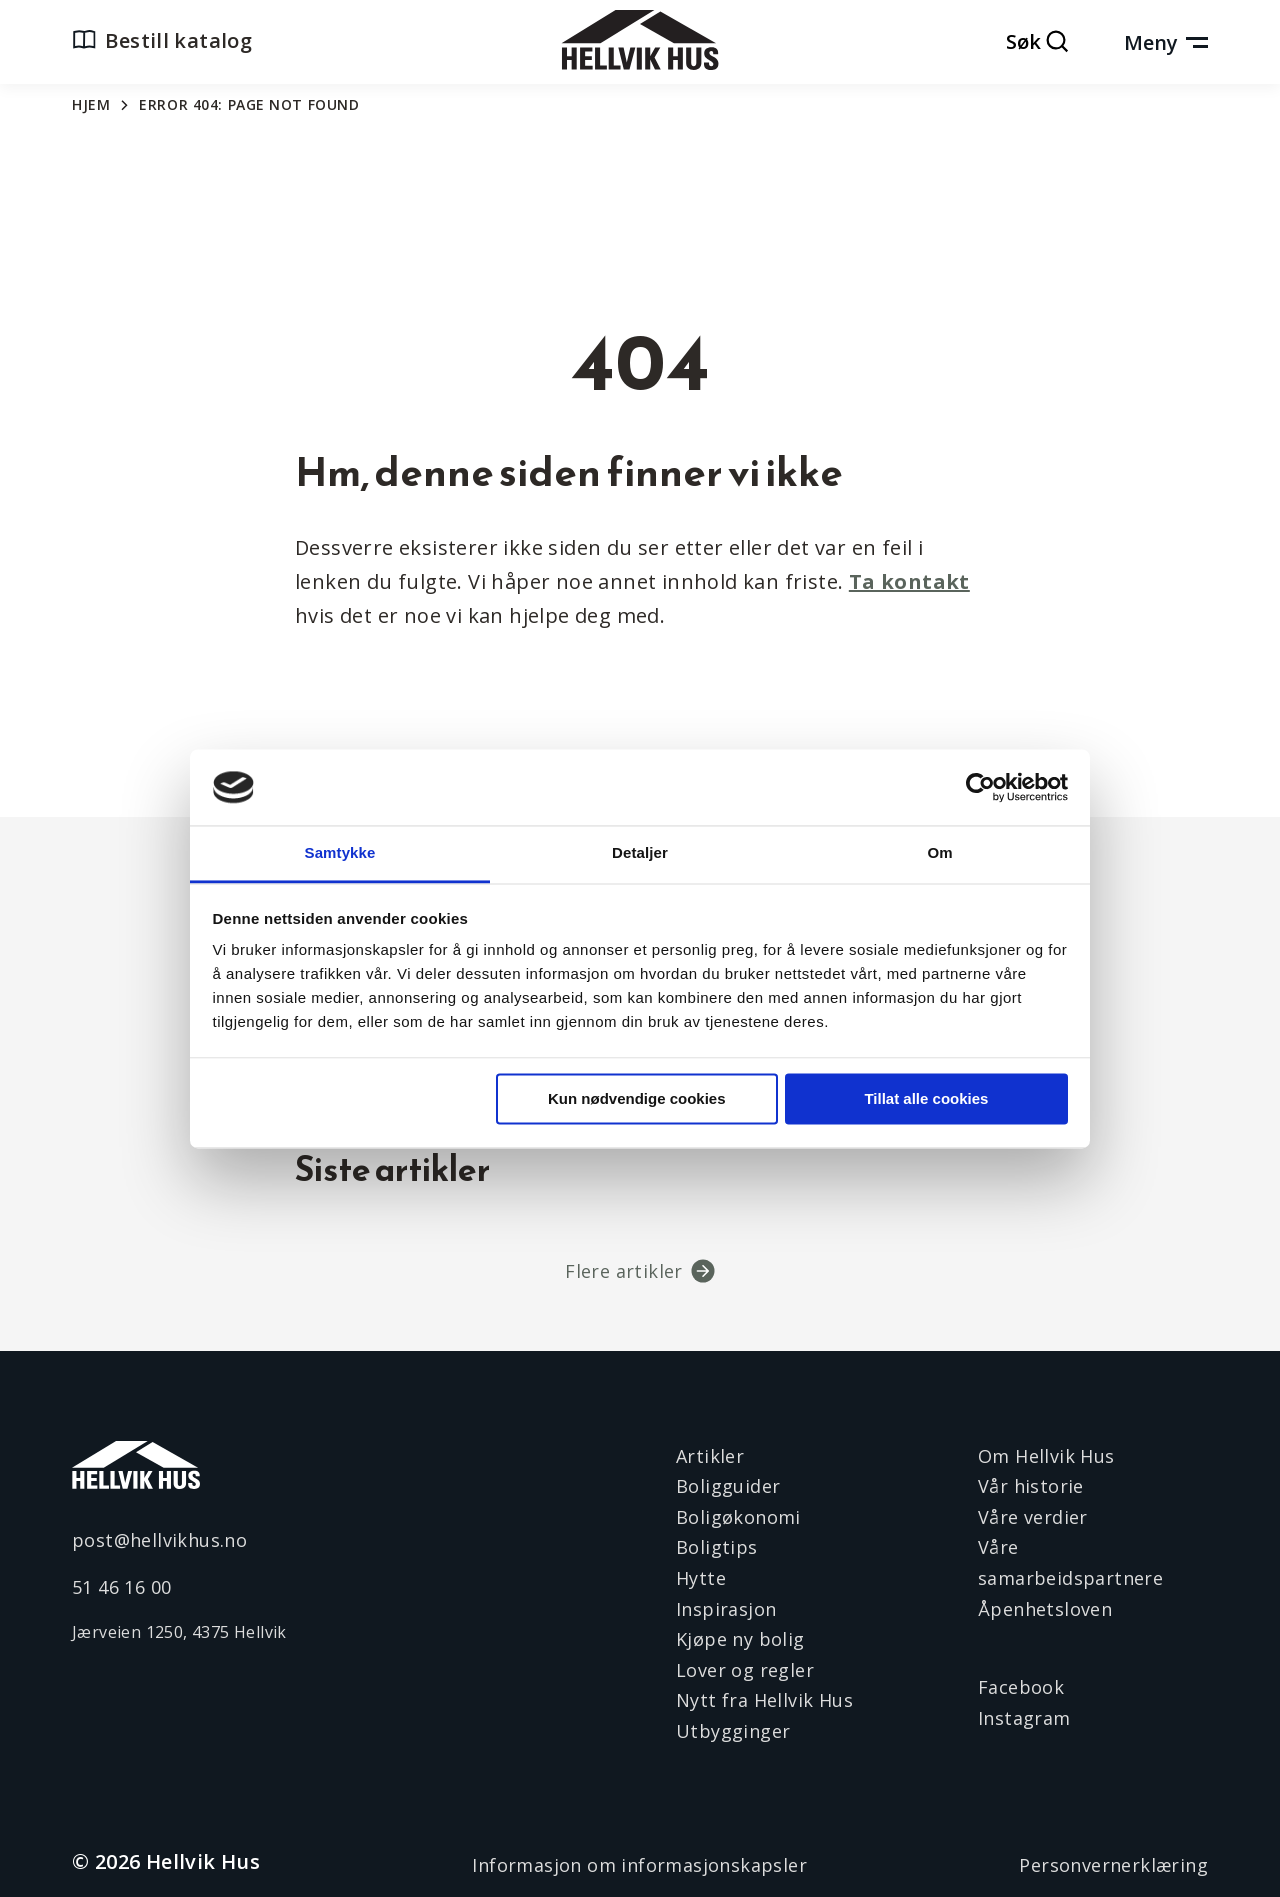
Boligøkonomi (738, 1517)
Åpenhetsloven (1045, 1609)
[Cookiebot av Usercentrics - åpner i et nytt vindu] (980, 787)
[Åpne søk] (1038, 43)
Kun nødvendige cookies (637, 1098)
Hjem (91, 104)
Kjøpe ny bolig (740, 1639)
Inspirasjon (726, 1609)
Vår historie (1031, 1486)
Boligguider (728, 1486)
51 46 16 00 (121, 1587)
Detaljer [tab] (640, 853)
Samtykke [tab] (340, 853)
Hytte (701, 1578)
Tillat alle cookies (926, 1098)
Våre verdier (1033, 1517)
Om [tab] (939, 853)
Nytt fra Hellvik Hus (764, 1700)
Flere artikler (624, 1271)
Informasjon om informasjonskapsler (639, 1865)
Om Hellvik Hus (1046, 1456)
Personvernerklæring (1113, 1865)
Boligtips (717, 1547)
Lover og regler (745, 1670)
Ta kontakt (909, 581)
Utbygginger (733, 1731)
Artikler (710, 1456)
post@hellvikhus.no (159, 1540)
